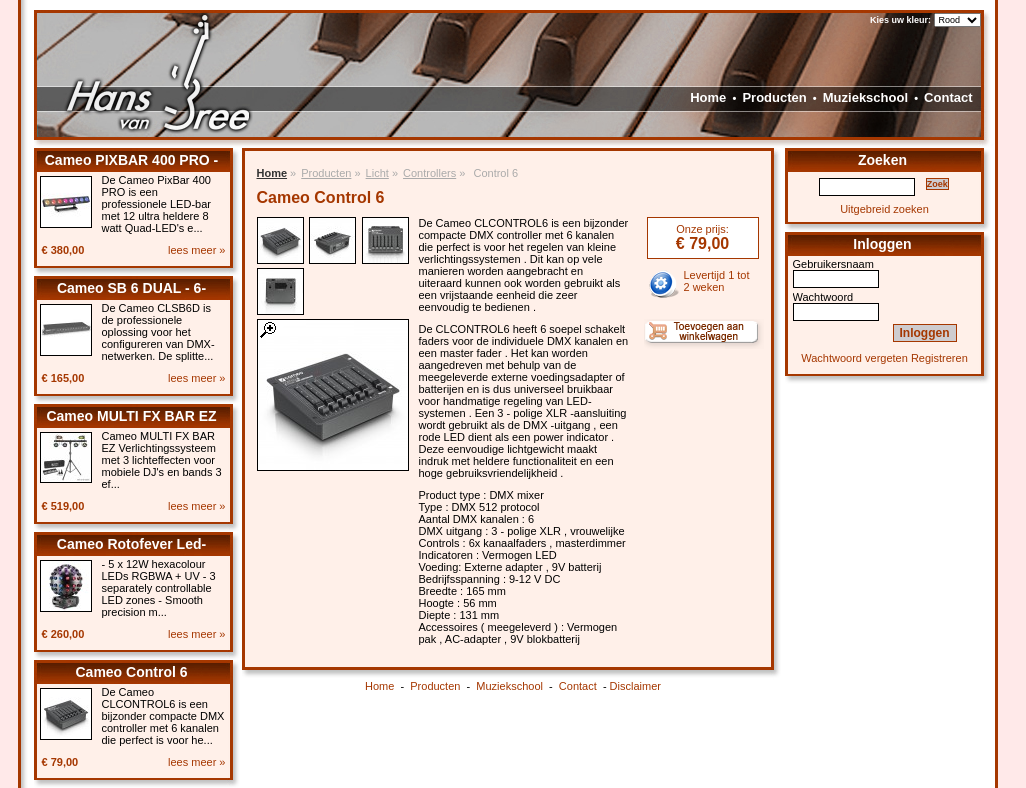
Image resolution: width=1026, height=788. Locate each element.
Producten (774, 97)
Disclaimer (635, 686)
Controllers (429, 173)
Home (708, 97)
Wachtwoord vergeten (854, 358)
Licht (377, 173)
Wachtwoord (823, 297)
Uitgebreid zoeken (884, 209)
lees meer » (196, 250)
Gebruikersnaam (833, 264)
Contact (948, 97)
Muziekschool (865, 97)
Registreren (939, 358)
